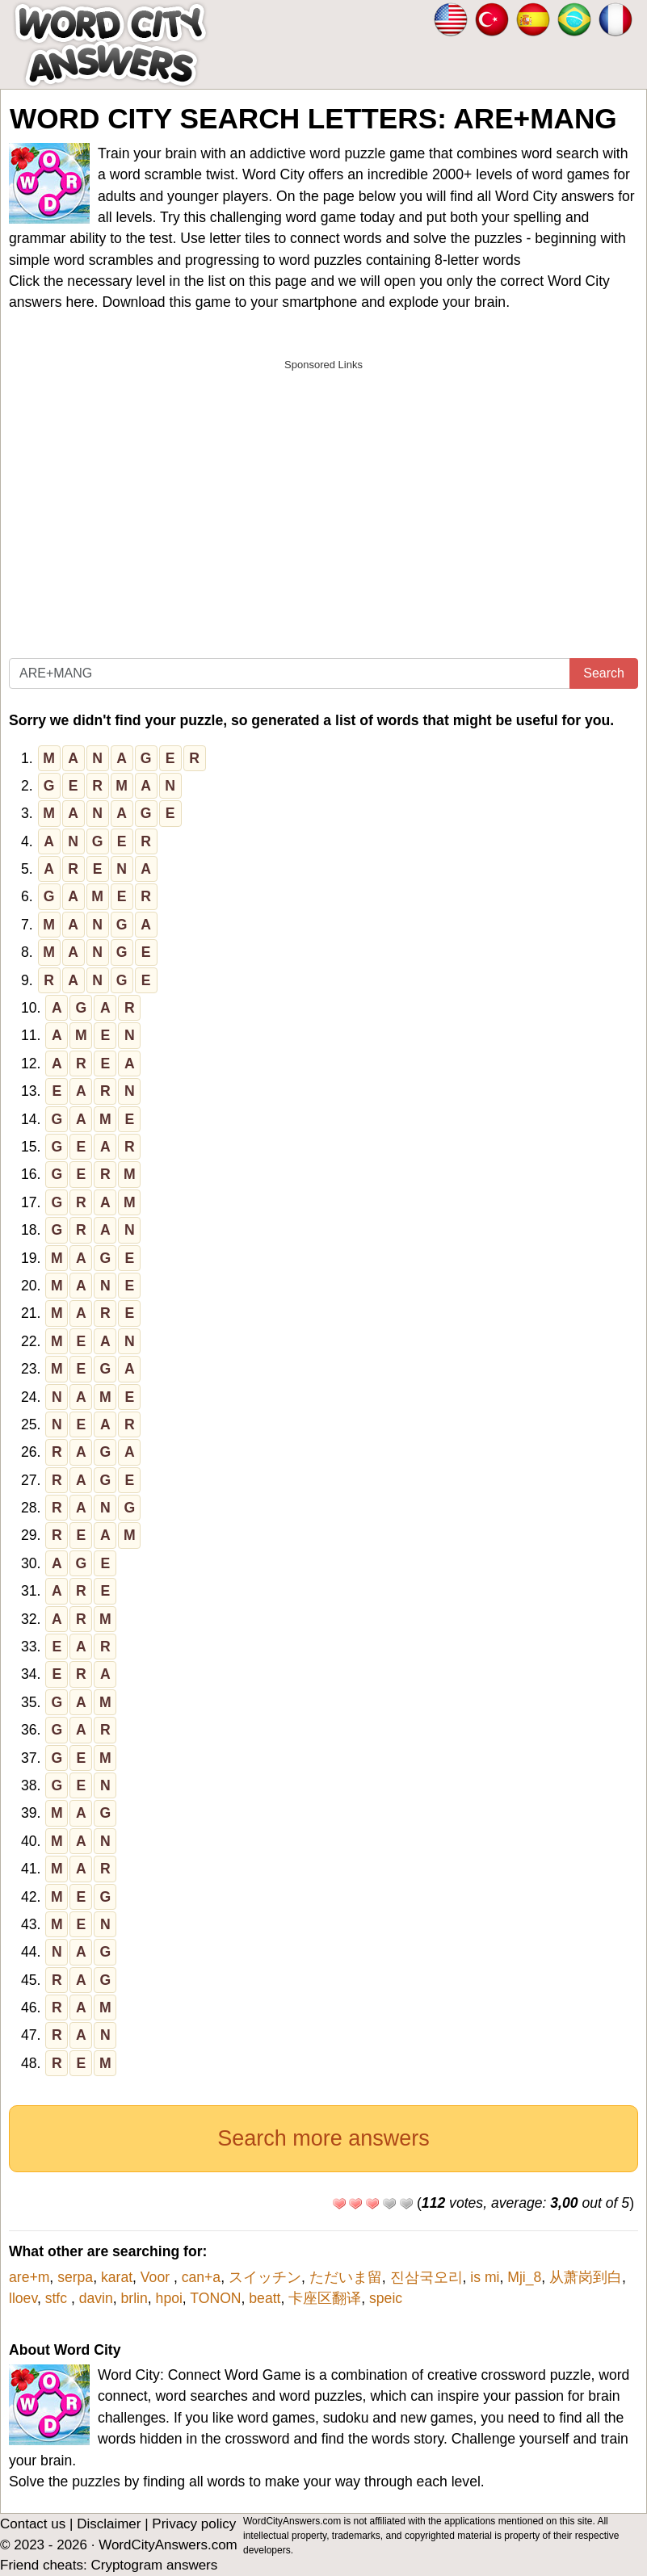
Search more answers (323, 2138)
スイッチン (265, 2277)
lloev (23, 2298)
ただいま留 (345, 2277)
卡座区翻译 (324, 2298)
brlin (134, 2298)
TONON (215, 2298)
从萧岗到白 (585, 2277)
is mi (484, 2277)
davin (96, 2298)
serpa (75, 2277)
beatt (264, 2298)
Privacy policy (194, 2524)
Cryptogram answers (153, 2565)
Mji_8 (524, 2277)
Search (603, 673)
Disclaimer (109, 2524)
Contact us (32, 2524)
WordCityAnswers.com (168, 2545)
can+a (201, 2277)
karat (116, 2277)
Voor (157, 2277)
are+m (29, 2277)
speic (385, 2298)
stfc (58, 2298)
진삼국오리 (426, 2277)
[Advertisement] (323, 492)
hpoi (169, 2298)
